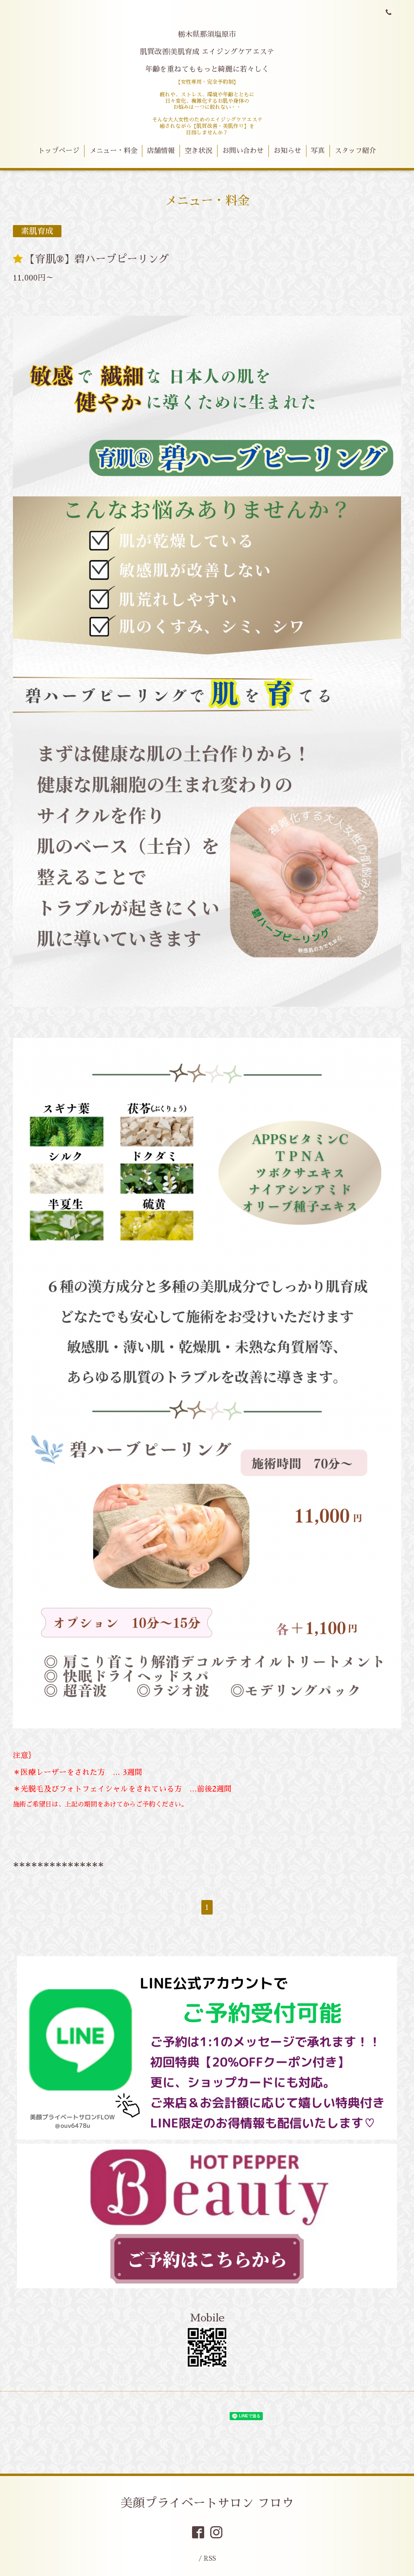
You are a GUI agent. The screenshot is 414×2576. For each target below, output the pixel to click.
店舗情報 (161, 150)
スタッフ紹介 (355, 150)
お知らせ (287, 150)
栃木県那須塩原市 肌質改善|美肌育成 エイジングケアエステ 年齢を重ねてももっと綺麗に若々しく (207, 52)
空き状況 (198, 150)
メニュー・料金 (113, 150)
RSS (210, 2558)
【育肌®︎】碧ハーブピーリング (97, 259)
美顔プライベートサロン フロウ (207, 2503)
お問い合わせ (243, 150)
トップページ (58, 150)
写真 (318, 150)
